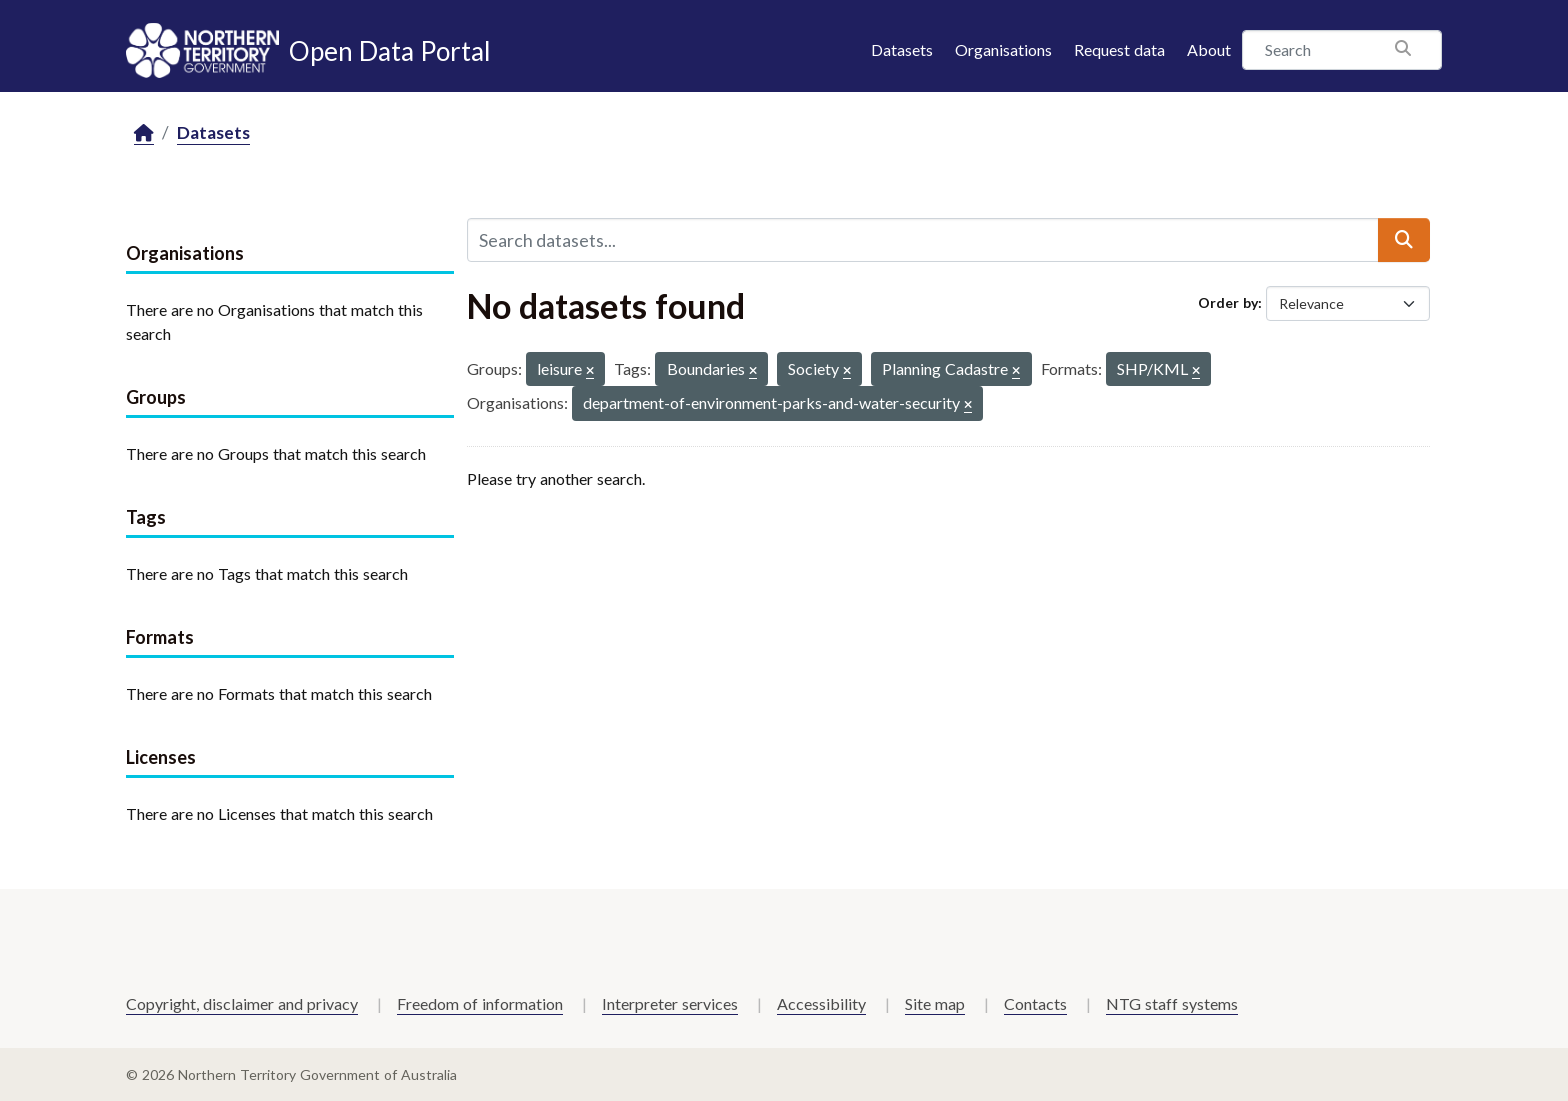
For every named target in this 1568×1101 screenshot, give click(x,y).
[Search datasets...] (923, 240)
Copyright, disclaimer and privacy (242, 1003)
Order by (1228, 302)
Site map (935, 1003)
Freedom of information (480, 1003)
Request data (1119, 49)
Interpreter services (670, 1003)
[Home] (144, 133)
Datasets (902, 49)
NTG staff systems (1172, 1003)
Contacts (1035, 1003)
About (1209, 49)
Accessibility (821, 1003)
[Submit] (1404, 240)
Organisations (1003, 49)
